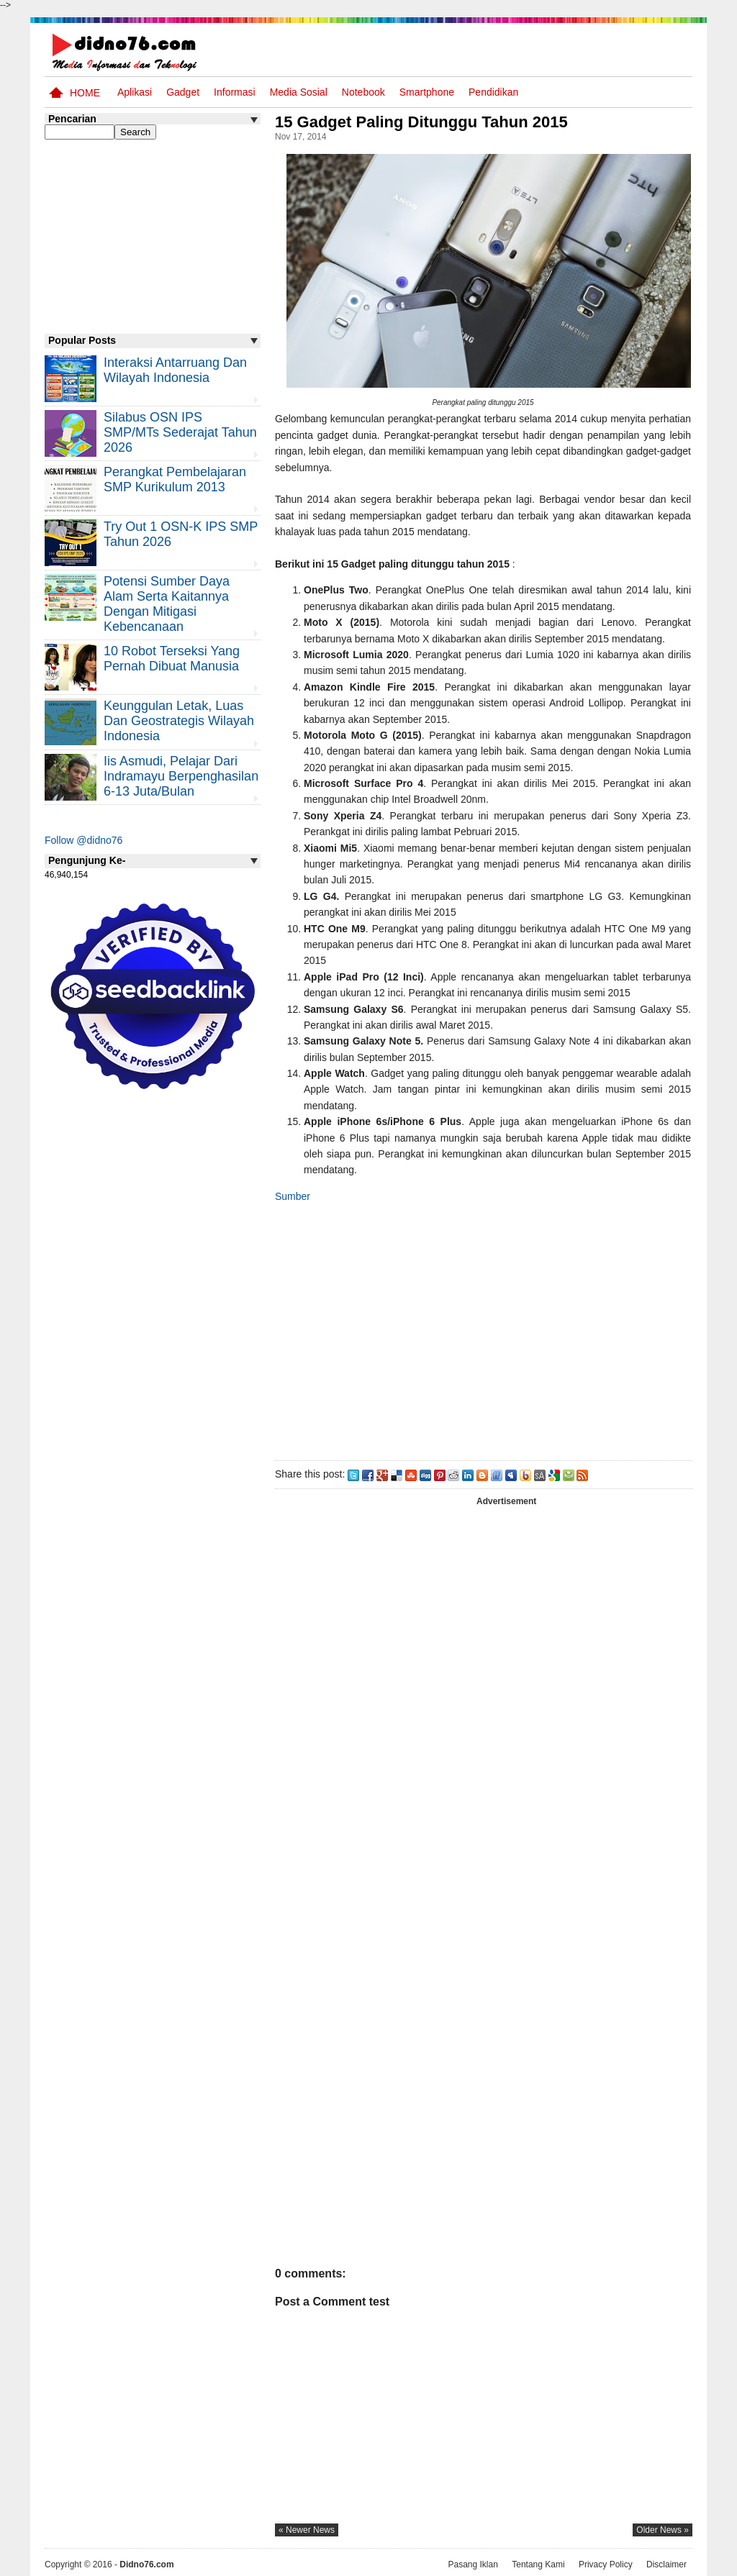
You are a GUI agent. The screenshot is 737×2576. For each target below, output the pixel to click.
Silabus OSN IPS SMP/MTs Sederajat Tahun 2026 (180, 432)
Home (85, 93)
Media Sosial (298, 92)
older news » (662, 2530)
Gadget (182, 92)
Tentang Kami (538, 2564)
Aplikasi (134, 92)
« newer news (307, 2530)
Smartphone (426, 92)
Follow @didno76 (83, 840)
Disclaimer (666, 2564)
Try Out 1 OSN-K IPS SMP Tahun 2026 (181, 534)
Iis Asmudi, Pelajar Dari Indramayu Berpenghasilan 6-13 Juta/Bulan (181, 776)
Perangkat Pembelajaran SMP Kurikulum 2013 (175, 479)
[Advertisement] (483, 1328)
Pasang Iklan (472, 2564)
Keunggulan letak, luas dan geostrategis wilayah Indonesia (179, 720)
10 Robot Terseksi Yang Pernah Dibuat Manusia (172, 658)
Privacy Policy (606, 2564)
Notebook (363, 92)
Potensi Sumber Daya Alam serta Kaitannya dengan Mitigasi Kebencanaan (167, 604)
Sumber (292, 1196)
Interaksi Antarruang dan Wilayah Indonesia (175, 370)
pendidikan (493, 92)
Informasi (235, 92)
